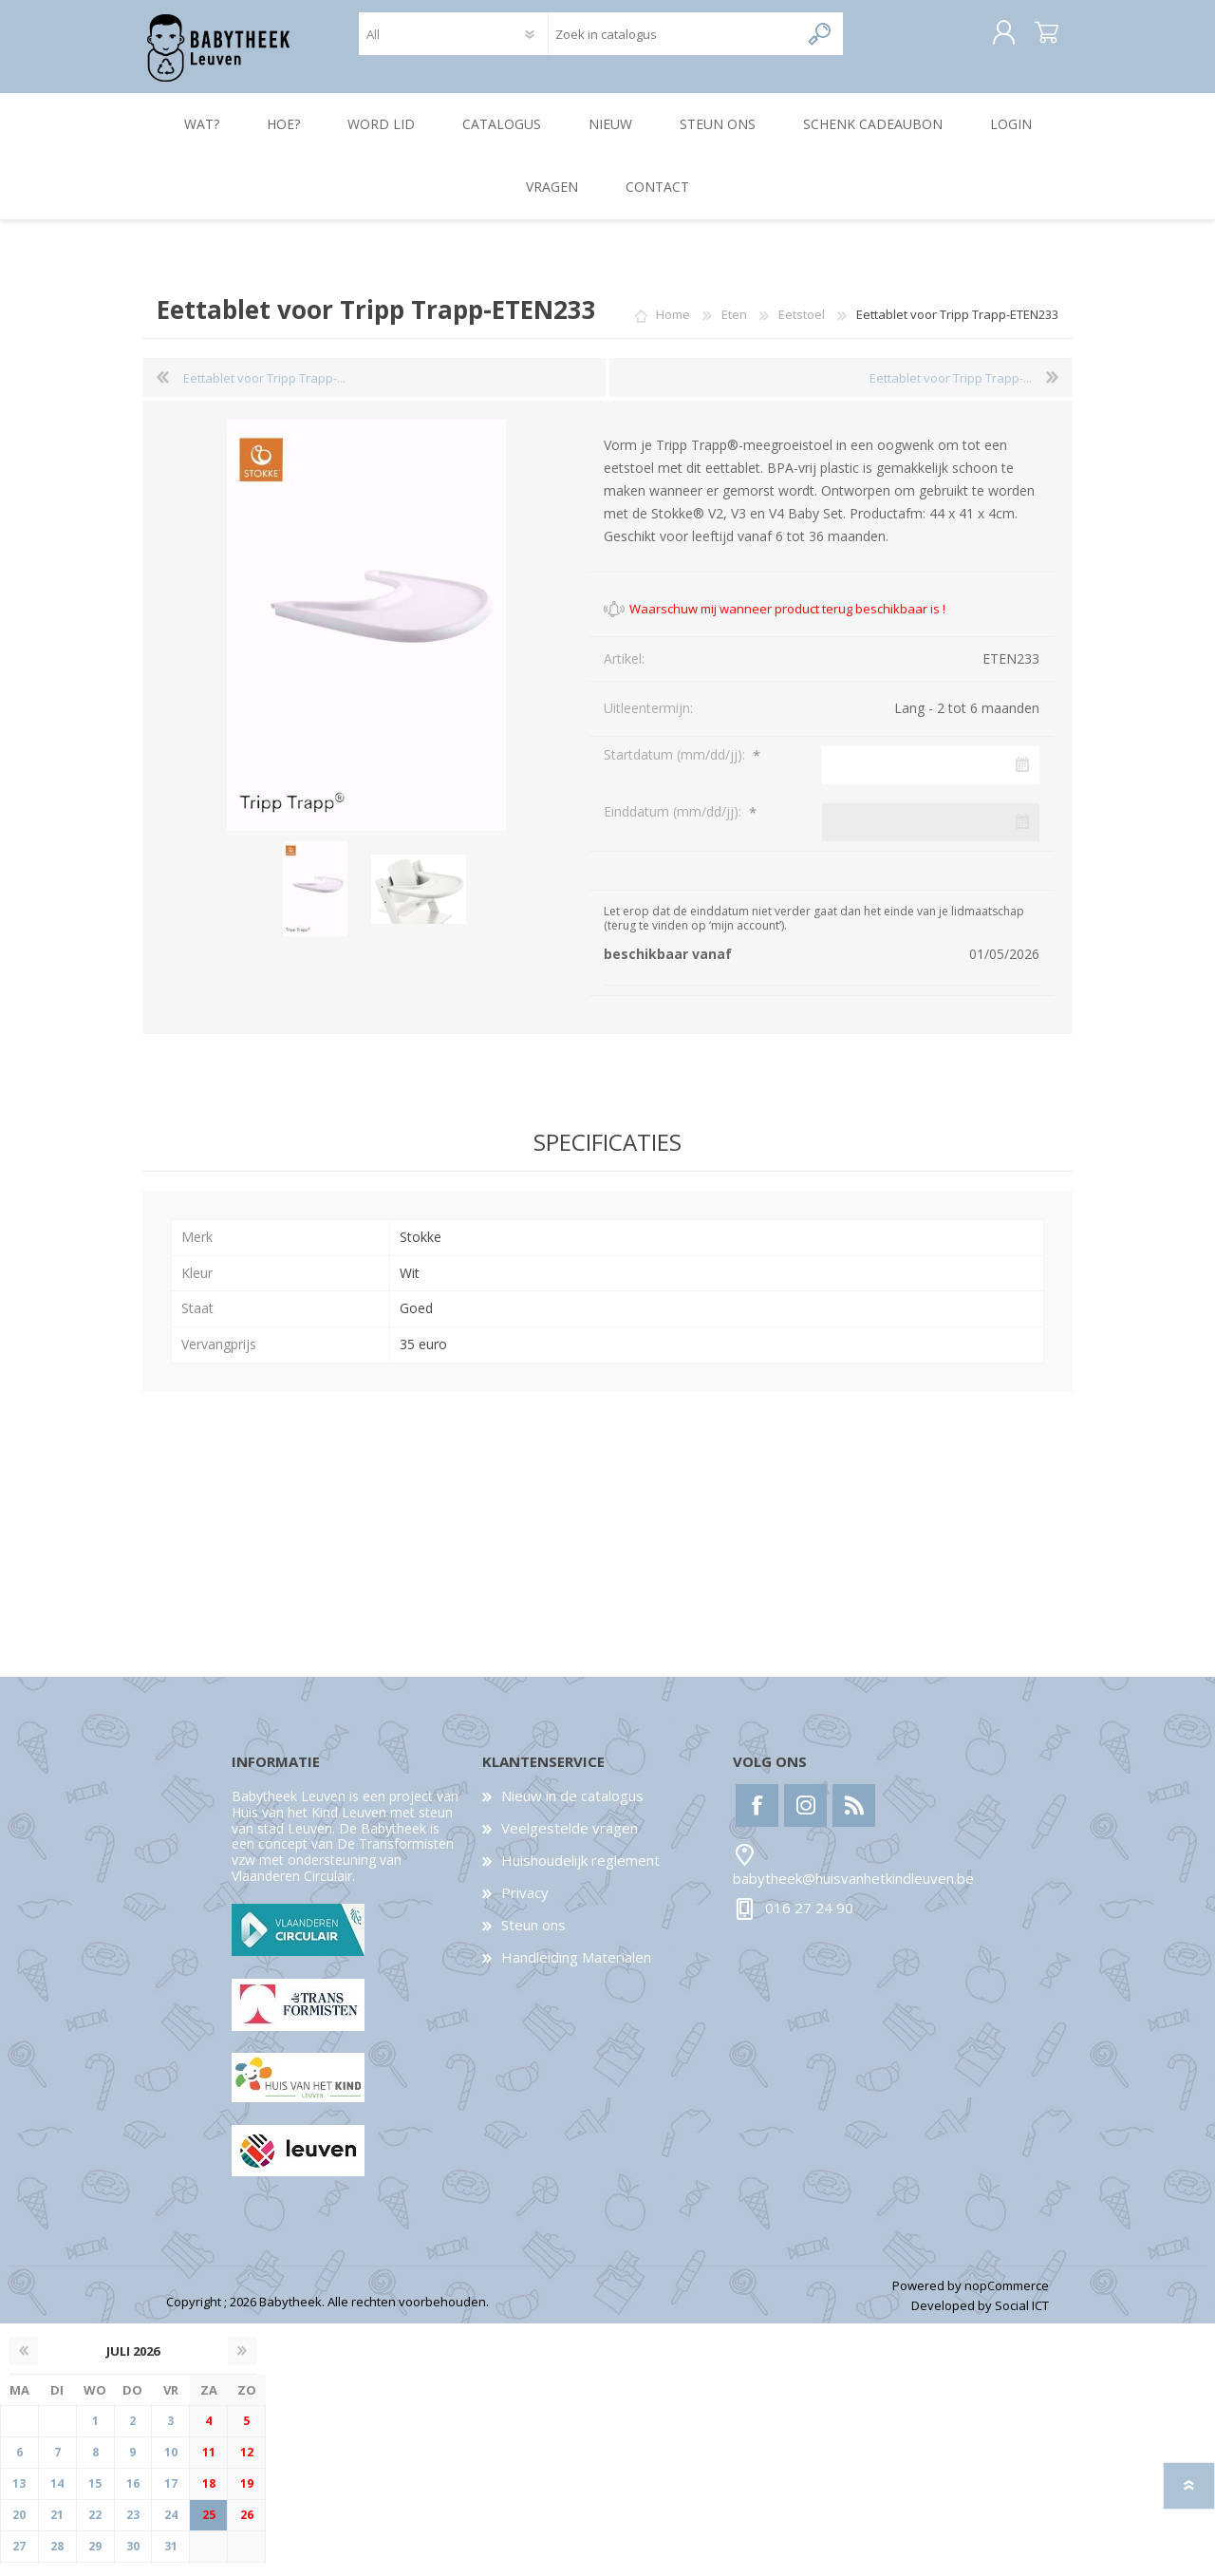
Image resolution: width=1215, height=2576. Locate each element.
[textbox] (673, 40)
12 (246, 2465)
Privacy (525, 1905)
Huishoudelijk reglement (580, 1873)
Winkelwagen (1027, 40)
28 (57, 2559)
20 (19, 2528)
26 (246, 2528)
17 (171, 2497)
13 (19, 2497)
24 (171, 2528)
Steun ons (533, 1937)
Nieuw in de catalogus (572, 1808)
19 (246, 2497)
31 (171, 2559)
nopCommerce (1006, 2298)
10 (171, 2465)
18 (208, 2497)
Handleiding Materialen (576, 1970)
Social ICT (1022, 2318)
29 (95, 2559)
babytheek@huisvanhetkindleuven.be (853, 1891)
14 (57, 2497)
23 (133, 2528)
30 (133, 2559)
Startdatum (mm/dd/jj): (676, 768)
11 (208, 2465)
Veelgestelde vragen (569, 1841)
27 (19, 2559)
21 (57, 2528)
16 (133, 2497)
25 (208, 2528)
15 (95, 2497)
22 (95, 2528)
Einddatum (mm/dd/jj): (674, 825)
